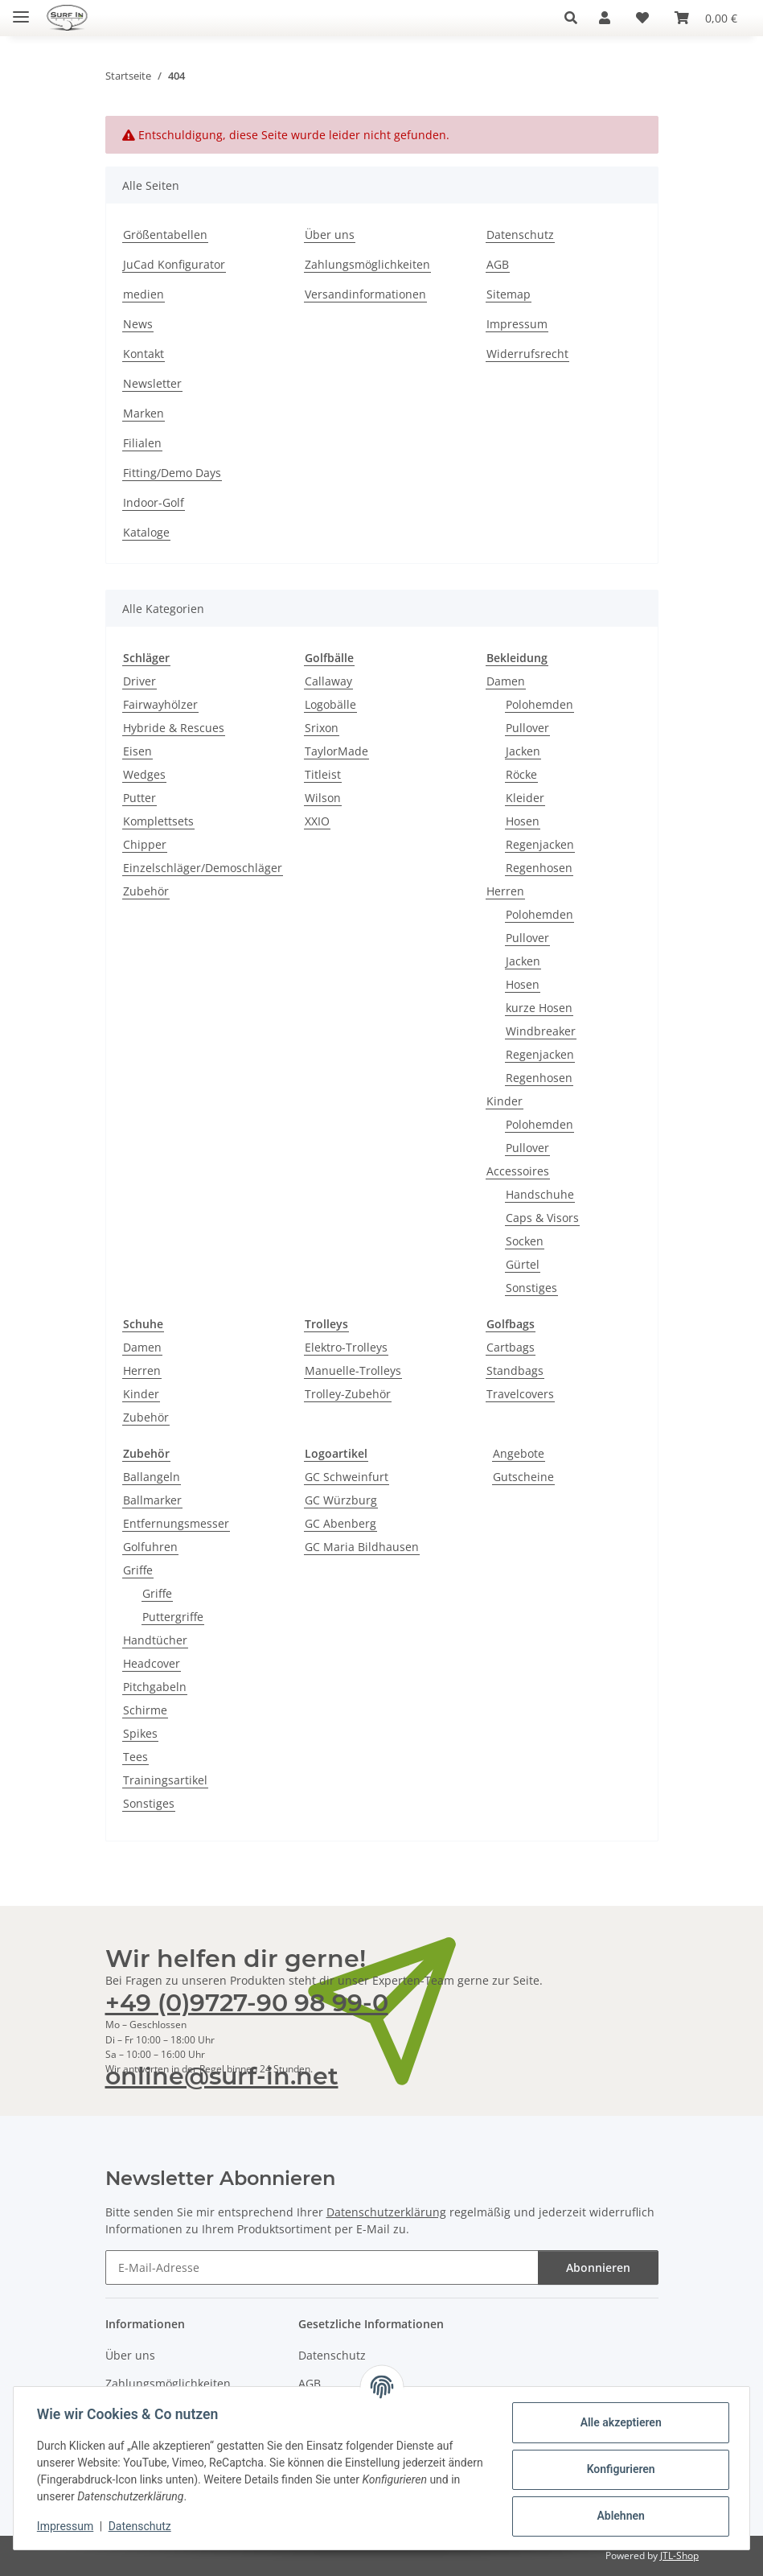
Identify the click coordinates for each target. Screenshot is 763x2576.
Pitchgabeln (155, 1686)
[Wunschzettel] (642, 18)
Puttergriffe (172, 1616)
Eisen (137, 751)
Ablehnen (618, 2515)
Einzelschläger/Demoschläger (202, 867)
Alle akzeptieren (617, 2422)
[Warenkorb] (706, 18)
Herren (505, 891)
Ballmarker (152, 1500)
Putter (139, 797)
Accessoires (517, 1171)
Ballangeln (151, 1476)
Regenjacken (540, 844)
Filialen (142, 443)
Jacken (523, 751)
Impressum (67, 2526)
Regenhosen (539, 867)
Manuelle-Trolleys (353, 1370)
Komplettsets (158, 821)
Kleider (525, 797)
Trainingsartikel (165, 1780)
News (138, 323)
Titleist (323, 774)
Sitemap (508, 294)
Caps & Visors (542, 1217)
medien (143, 294)
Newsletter (152, 383)
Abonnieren (598, 2267)
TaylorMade (336, 751)
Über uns (330, 234)
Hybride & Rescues (173, 727)
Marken (143, 413)
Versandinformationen (365, 294)
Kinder (504, 1101)
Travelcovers (520, 1393)
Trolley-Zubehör (348, 1393)
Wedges (144, 774)
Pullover (527, 727)
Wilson (323, 797)
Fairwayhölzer (160, 704)
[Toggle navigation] (21, 10)
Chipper (144, 844)
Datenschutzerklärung (386, 2212)
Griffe (138, 1570)
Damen (505, 681)
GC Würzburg (341, 1500)
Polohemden (539, 704)
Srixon (321, 727)
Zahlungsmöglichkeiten (367, 264)
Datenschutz (142, 2526)
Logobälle (330, 704)
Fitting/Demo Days (172, 472)
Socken (525, 1241)
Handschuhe (540, 1194)
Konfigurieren (618, 2469)
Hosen (522, 821)
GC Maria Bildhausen (362, 1546)
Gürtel (522, 1264)
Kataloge (146, 532)
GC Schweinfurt (346, 1476)
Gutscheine (523, 1476)
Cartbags (510, 1347)
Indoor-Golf (153, 502)
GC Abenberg (340, 1523)
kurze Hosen (539, 1007)
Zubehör (146, 891)
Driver (139, 681)
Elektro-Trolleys (346, 1347)
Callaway (328, 681)
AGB (497, 264)
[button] (575, 18)
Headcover (151, 1663)
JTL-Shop (679, 2555)
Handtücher (155, 1640)
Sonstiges (531, 1287)
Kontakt (143, 353)
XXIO (317, 821)
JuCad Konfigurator (174, 264)
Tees (135, 1756)
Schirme (145, 1710)
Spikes (140, 1733)
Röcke (521, 774)
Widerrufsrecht (527, 353)
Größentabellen (165, 234)
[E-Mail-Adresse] (322, 2267)
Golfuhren (150, 1546)
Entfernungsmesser (176, 1523)
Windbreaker (541, 1031)
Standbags (515, 1370)
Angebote (518, 1453)
